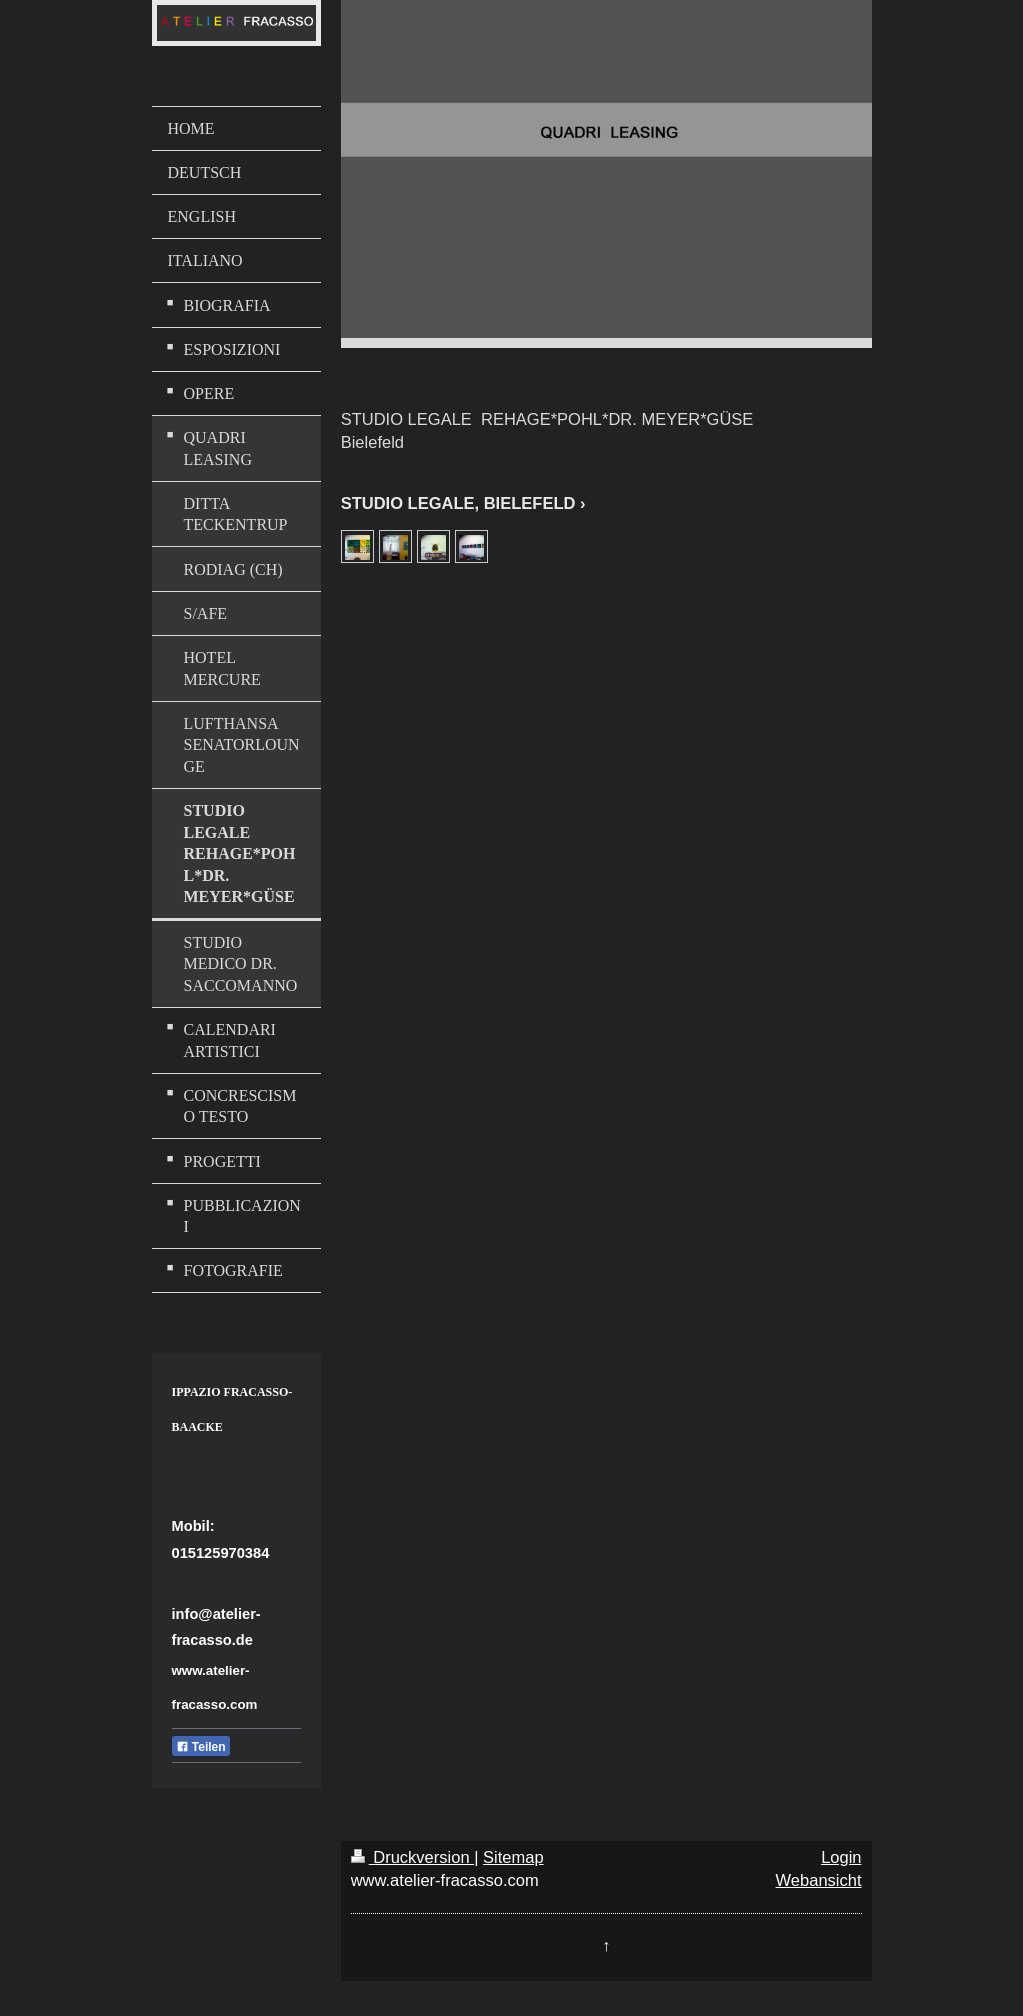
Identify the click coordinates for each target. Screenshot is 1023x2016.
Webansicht (819, 1880)
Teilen (201, 1747)
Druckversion (412, 1857)
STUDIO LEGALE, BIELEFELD (458, 503)
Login (841, 1857)
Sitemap (513, 1857)
